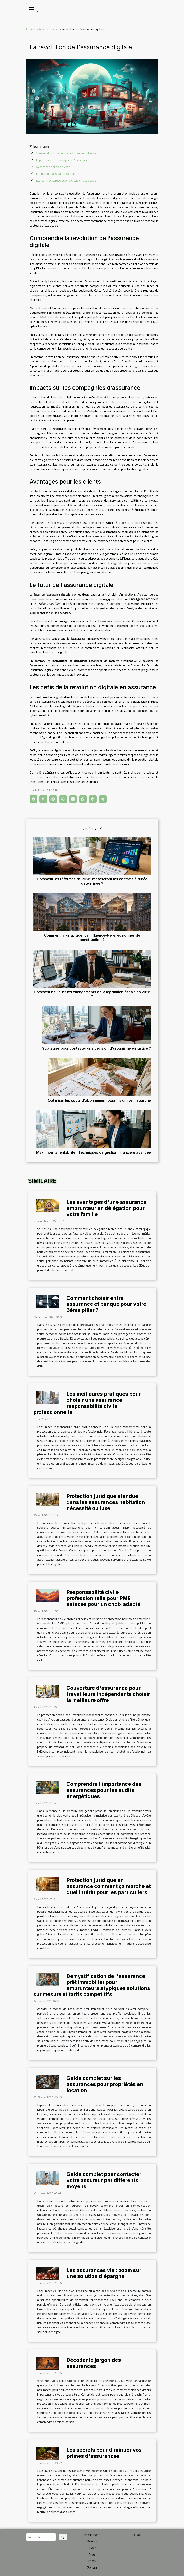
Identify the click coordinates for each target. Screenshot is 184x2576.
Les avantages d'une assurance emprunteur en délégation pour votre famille (106, 1208)
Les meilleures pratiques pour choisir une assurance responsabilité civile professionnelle (87, 1403)
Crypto (92, 2548)
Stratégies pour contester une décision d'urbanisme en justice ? (96, 1048)
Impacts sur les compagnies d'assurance (62, 160)
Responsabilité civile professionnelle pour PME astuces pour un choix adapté (104, 1598)
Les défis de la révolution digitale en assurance (66, 180)
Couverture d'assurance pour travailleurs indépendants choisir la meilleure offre (108, 1694)
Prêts (92, 2554)
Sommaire (41, 146)
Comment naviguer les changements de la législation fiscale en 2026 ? (92, 994)
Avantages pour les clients (53, 166)
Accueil (30, 29)
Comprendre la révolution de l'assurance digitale (66, 153)
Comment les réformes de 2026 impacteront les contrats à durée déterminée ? (92, 881)
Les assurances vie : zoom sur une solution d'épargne (104, 2273)
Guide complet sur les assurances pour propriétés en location (105, 2084)
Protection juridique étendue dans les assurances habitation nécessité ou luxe (106, 1502)
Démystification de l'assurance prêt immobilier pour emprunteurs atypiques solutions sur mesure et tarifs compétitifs (91, 1985)
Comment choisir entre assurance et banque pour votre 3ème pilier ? (106, 1304)
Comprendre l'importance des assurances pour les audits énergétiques (104, 1790)
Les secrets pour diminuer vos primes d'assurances (104, 2453)
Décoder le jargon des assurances (94, 2363)
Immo (92, 2561)
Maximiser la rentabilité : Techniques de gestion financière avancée (93, 1152)
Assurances (46, 29)
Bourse (92, 2541)
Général (92, 2567)
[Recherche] (41, 2537)
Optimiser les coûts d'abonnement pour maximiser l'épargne (99, 1100)
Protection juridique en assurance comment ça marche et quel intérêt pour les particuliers (109, 1886)
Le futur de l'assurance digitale (55, 173)
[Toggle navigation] (32, 7)
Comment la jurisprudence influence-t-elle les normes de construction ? (92, 937)
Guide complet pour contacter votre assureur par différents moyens (104, 2180)
